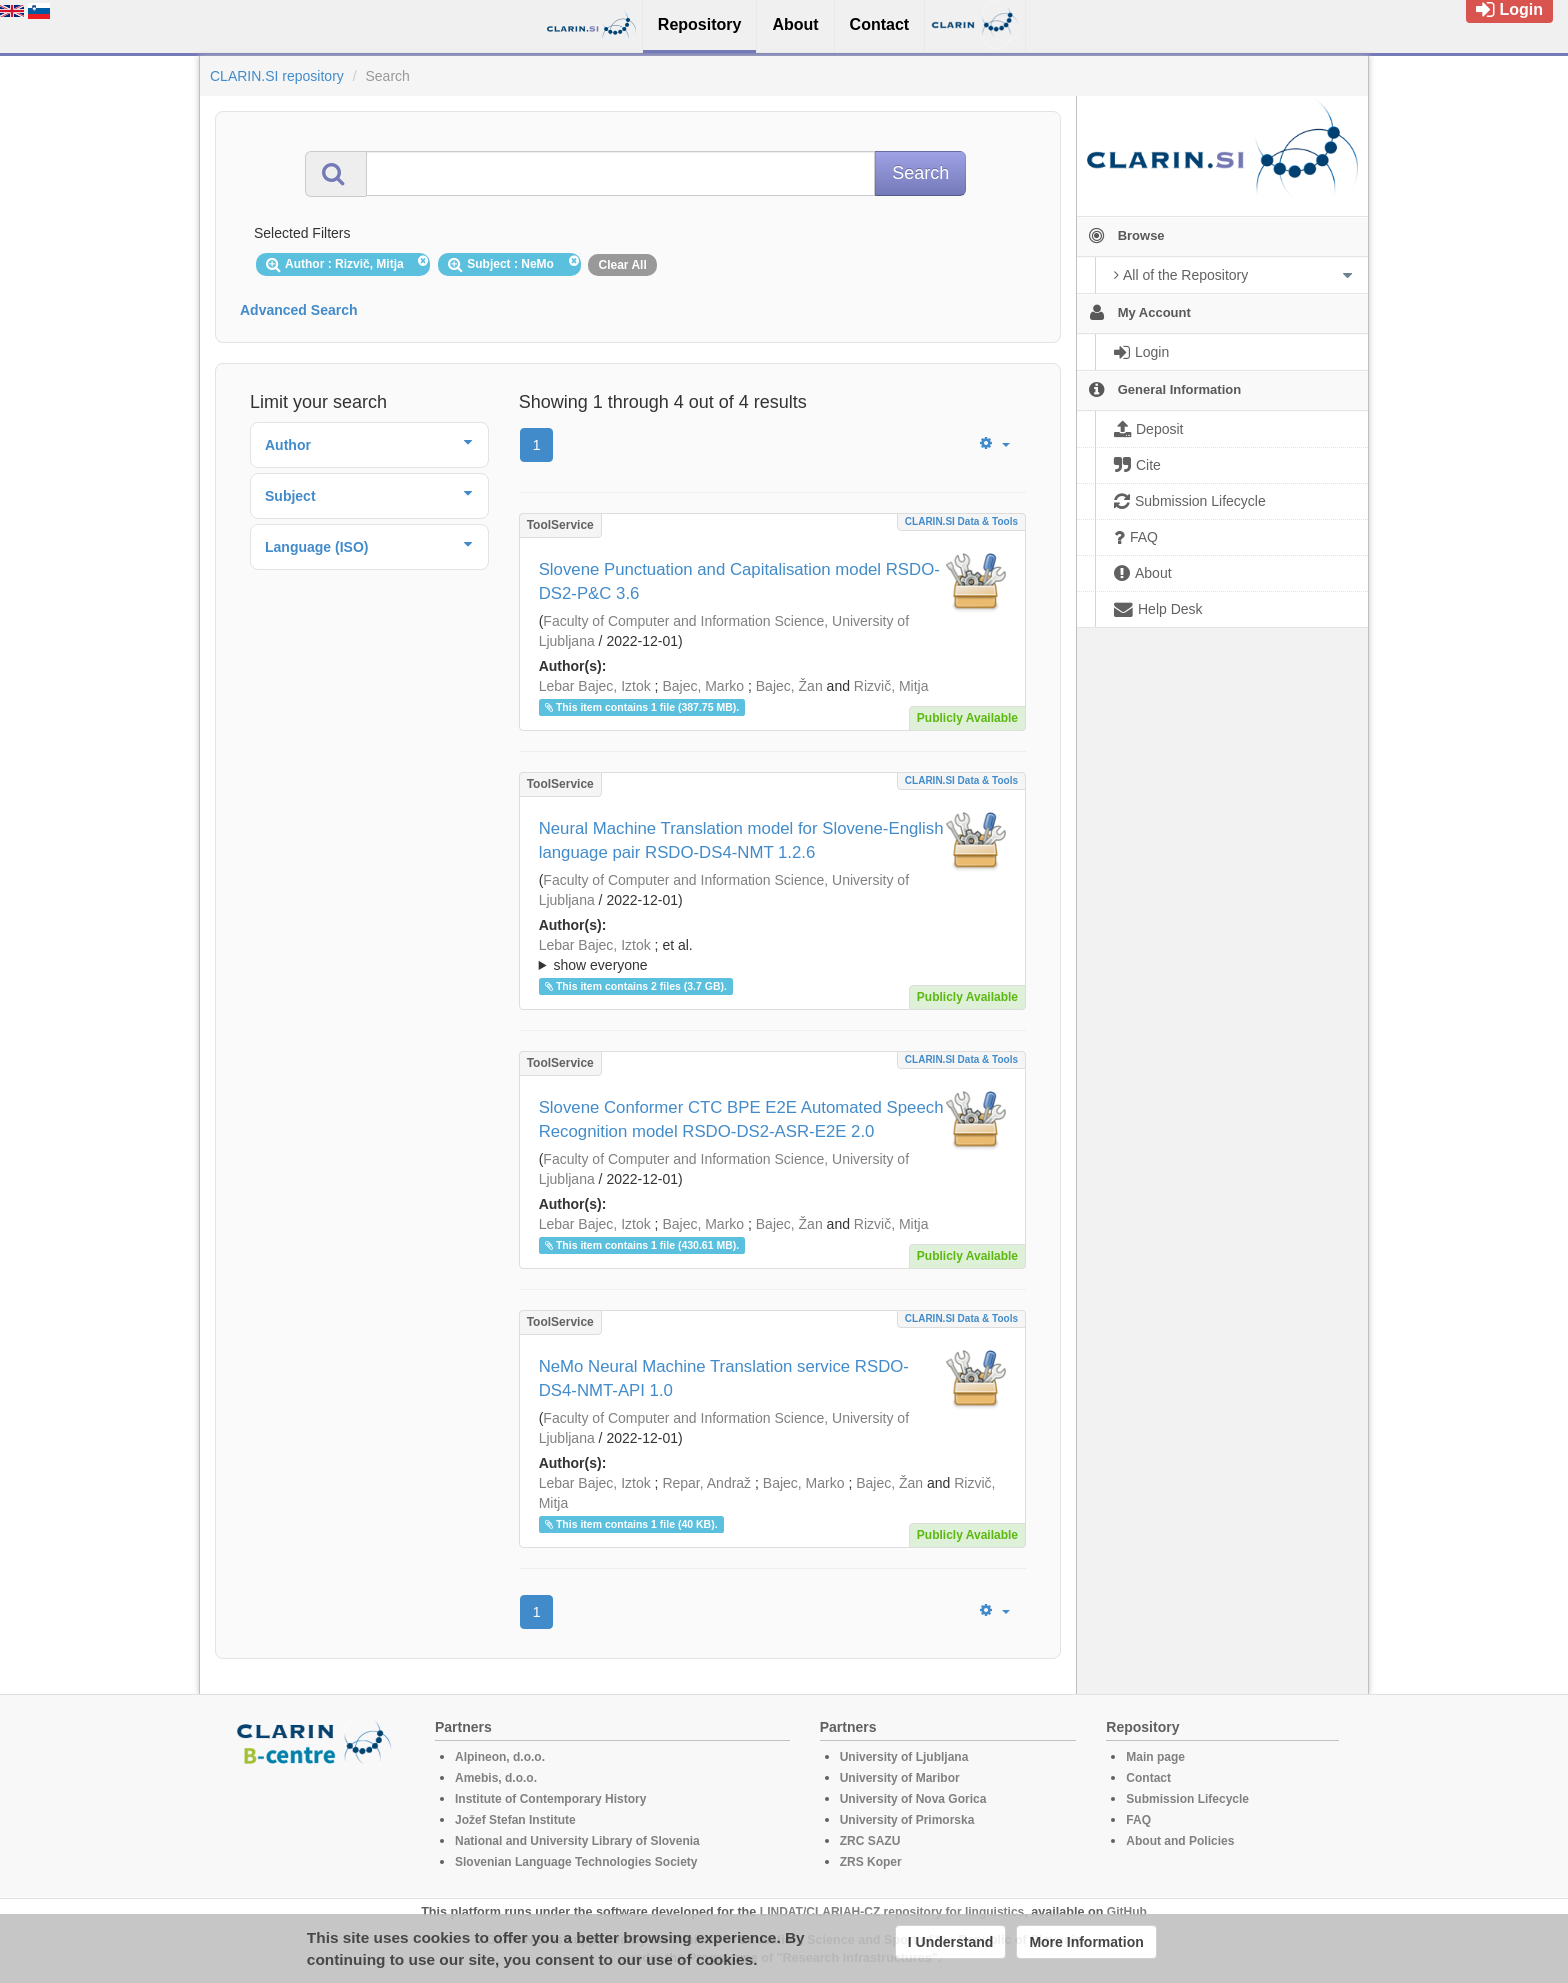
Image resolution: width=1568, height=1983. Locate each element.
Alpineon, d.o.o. (500, 1757)
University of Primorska (907, 1820)
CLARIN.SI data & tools (961, 521)
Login (1509, 9)
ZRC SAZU (870, 1841)
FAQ (1138, 1820)
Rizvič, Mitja (891, 686)
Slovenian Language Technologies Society (576, 1862)
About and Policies (1180, 1841)
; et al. (772, 956)
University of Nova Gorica (913, 1799)
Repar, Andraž (706, 1483)
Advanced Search (299, 310)
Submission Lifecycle (1187, 1799)
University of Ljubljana (904, 1757)
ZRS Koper (871, 1862)
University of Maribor (900, 1778)
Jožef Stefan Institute (515, 1820)
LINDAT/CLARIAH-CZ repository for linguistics (892, 1912)
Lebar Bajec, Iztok (595, 686)
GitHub (1127, 1912)
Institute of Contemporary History (550, 1799)
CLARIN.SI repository (277, 76)
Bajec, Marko (703, 686)
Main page (1155, 1757)
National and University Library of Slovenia (577, 1841)
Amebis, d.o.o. (496, 1778)
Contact (1148, 1778)
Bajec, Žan (789, 686)
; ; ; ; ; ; (772, 955)
